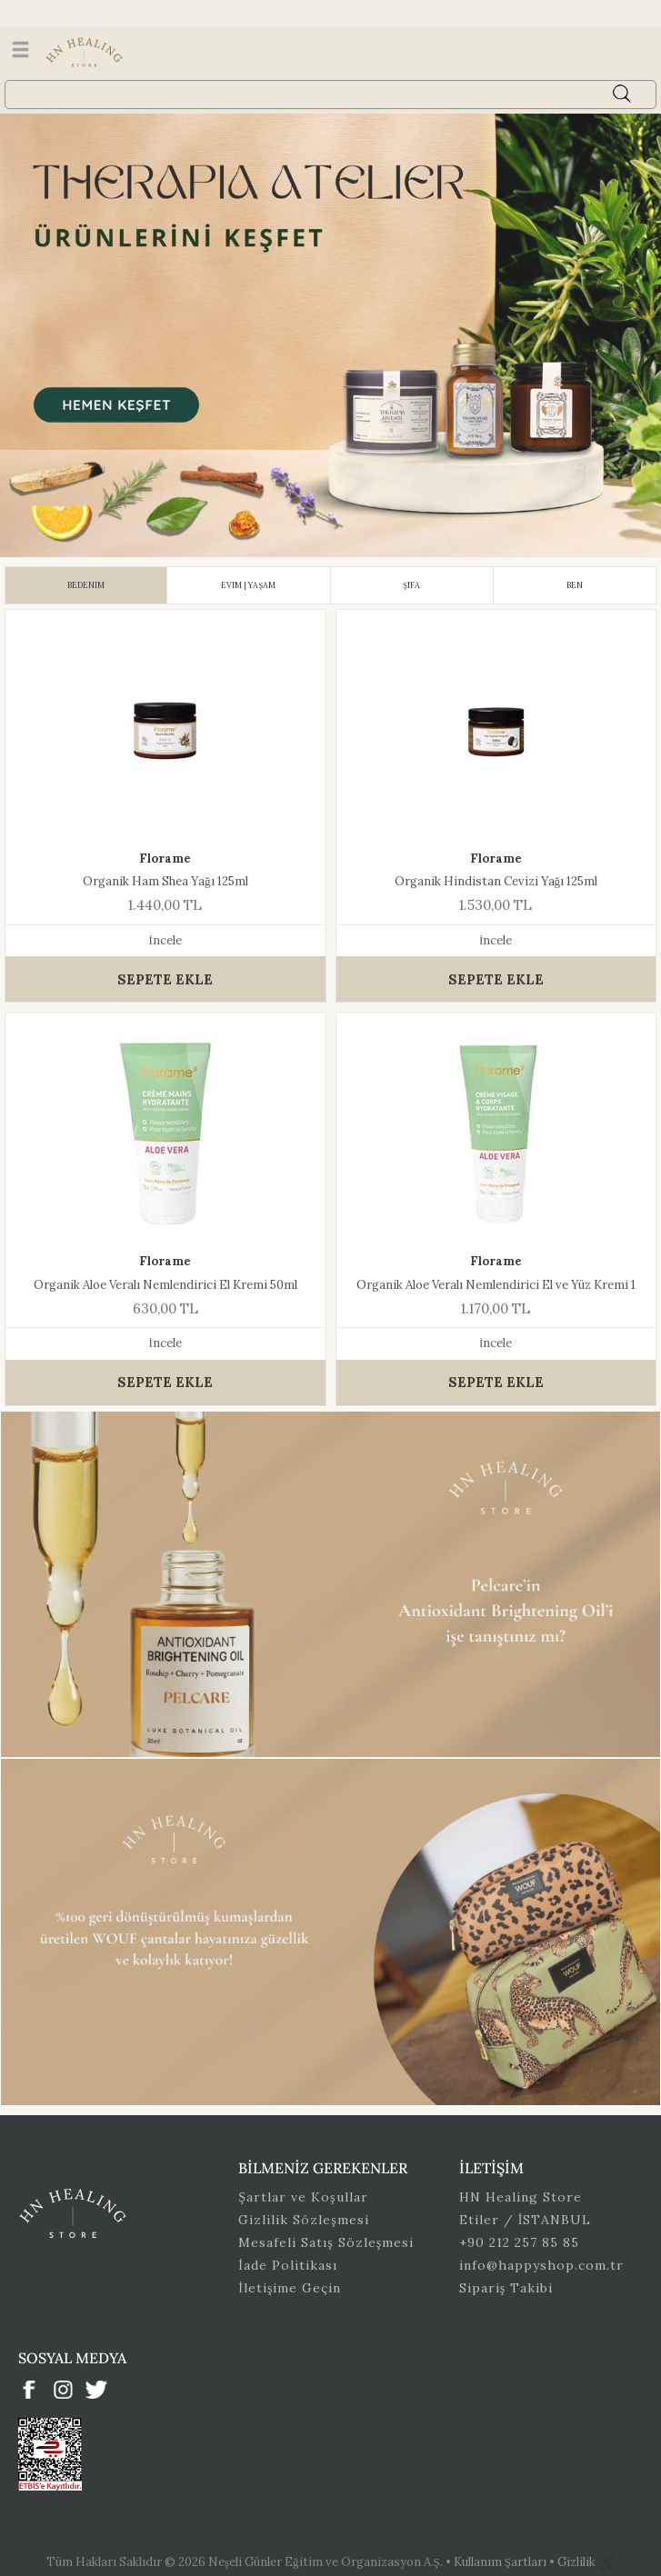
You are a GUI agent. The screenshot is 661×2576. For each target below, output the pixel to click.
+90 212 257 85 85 (519, 2242)
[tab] (86, 585)
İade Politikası (287, 2265)
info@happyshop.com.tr (541, 2265)
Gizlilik (577, 2562)
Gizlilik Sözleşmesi (303, 2220)
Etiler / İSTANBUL (525, 2220)
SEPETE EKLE (165, 979)
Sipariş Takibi (506, 2288)
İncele (165, 940)
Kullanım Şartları (501, 2562)
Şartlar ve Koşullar (302, 2197)
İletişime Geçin (289, 2288)
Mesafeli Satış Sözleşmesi (326, 2242)
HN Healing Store (520, 2197)
